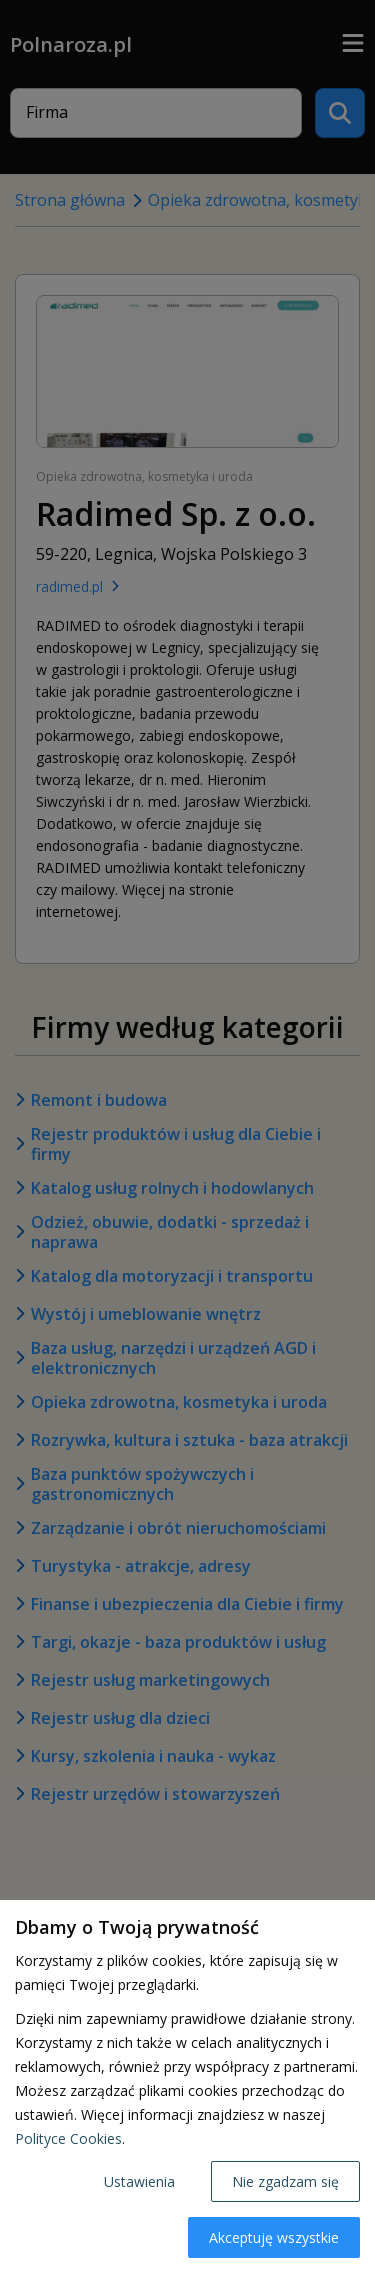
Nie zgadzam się (285, 2181)
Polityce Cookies (68, 2138)
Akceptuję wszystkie (274, 2237)
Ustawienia (139, 2181)
